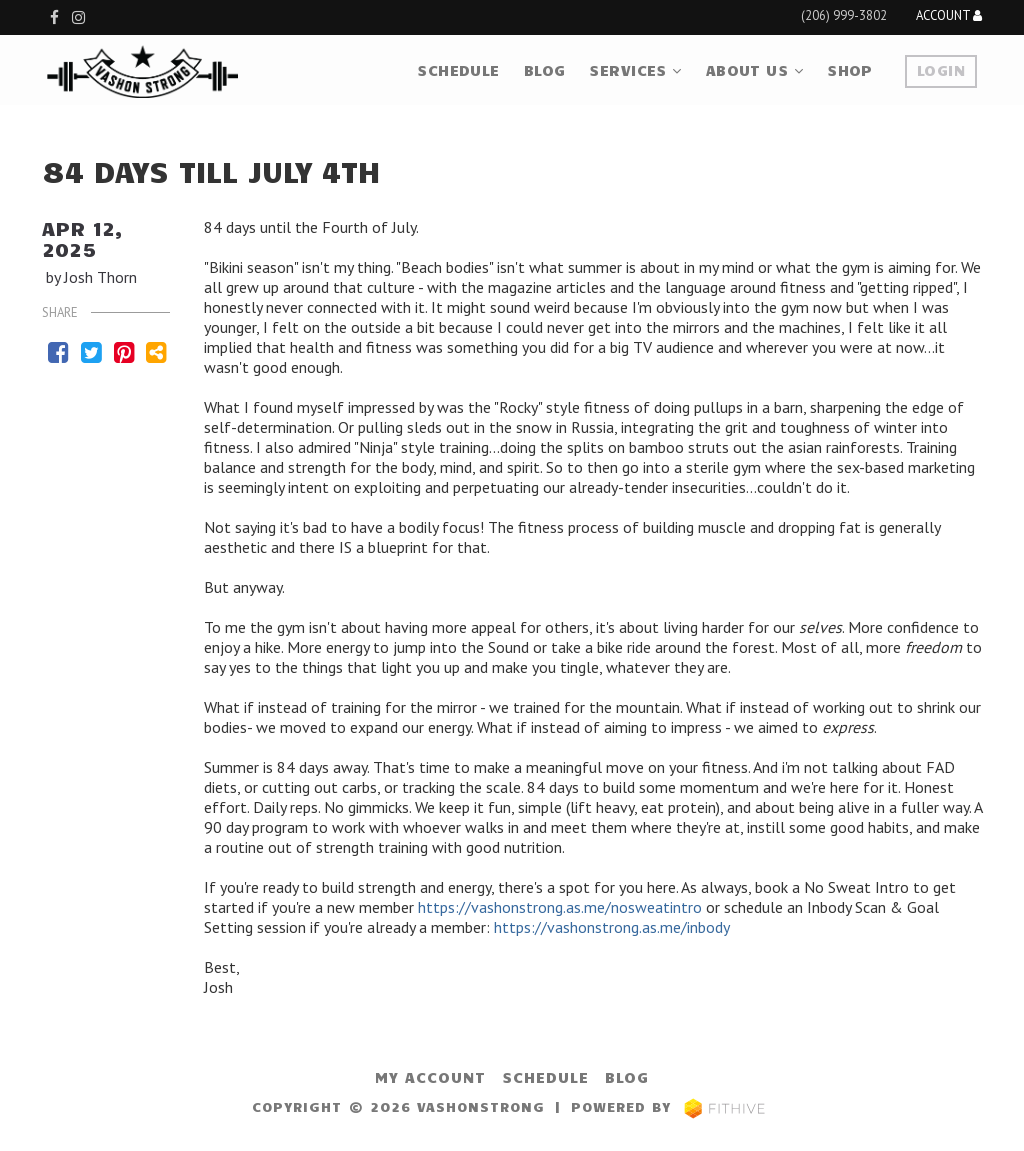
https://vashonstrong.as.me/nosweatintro (560, 907)
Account (949, 16)
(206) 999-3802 (844, 15)
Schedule (458, 69)
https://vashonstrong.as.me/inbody (612, 927)
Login (941, 69)
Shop (850, 69)
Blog (545, 69)
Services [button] (635, 69)
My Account (430, 1076)
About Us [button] (754, 69)
